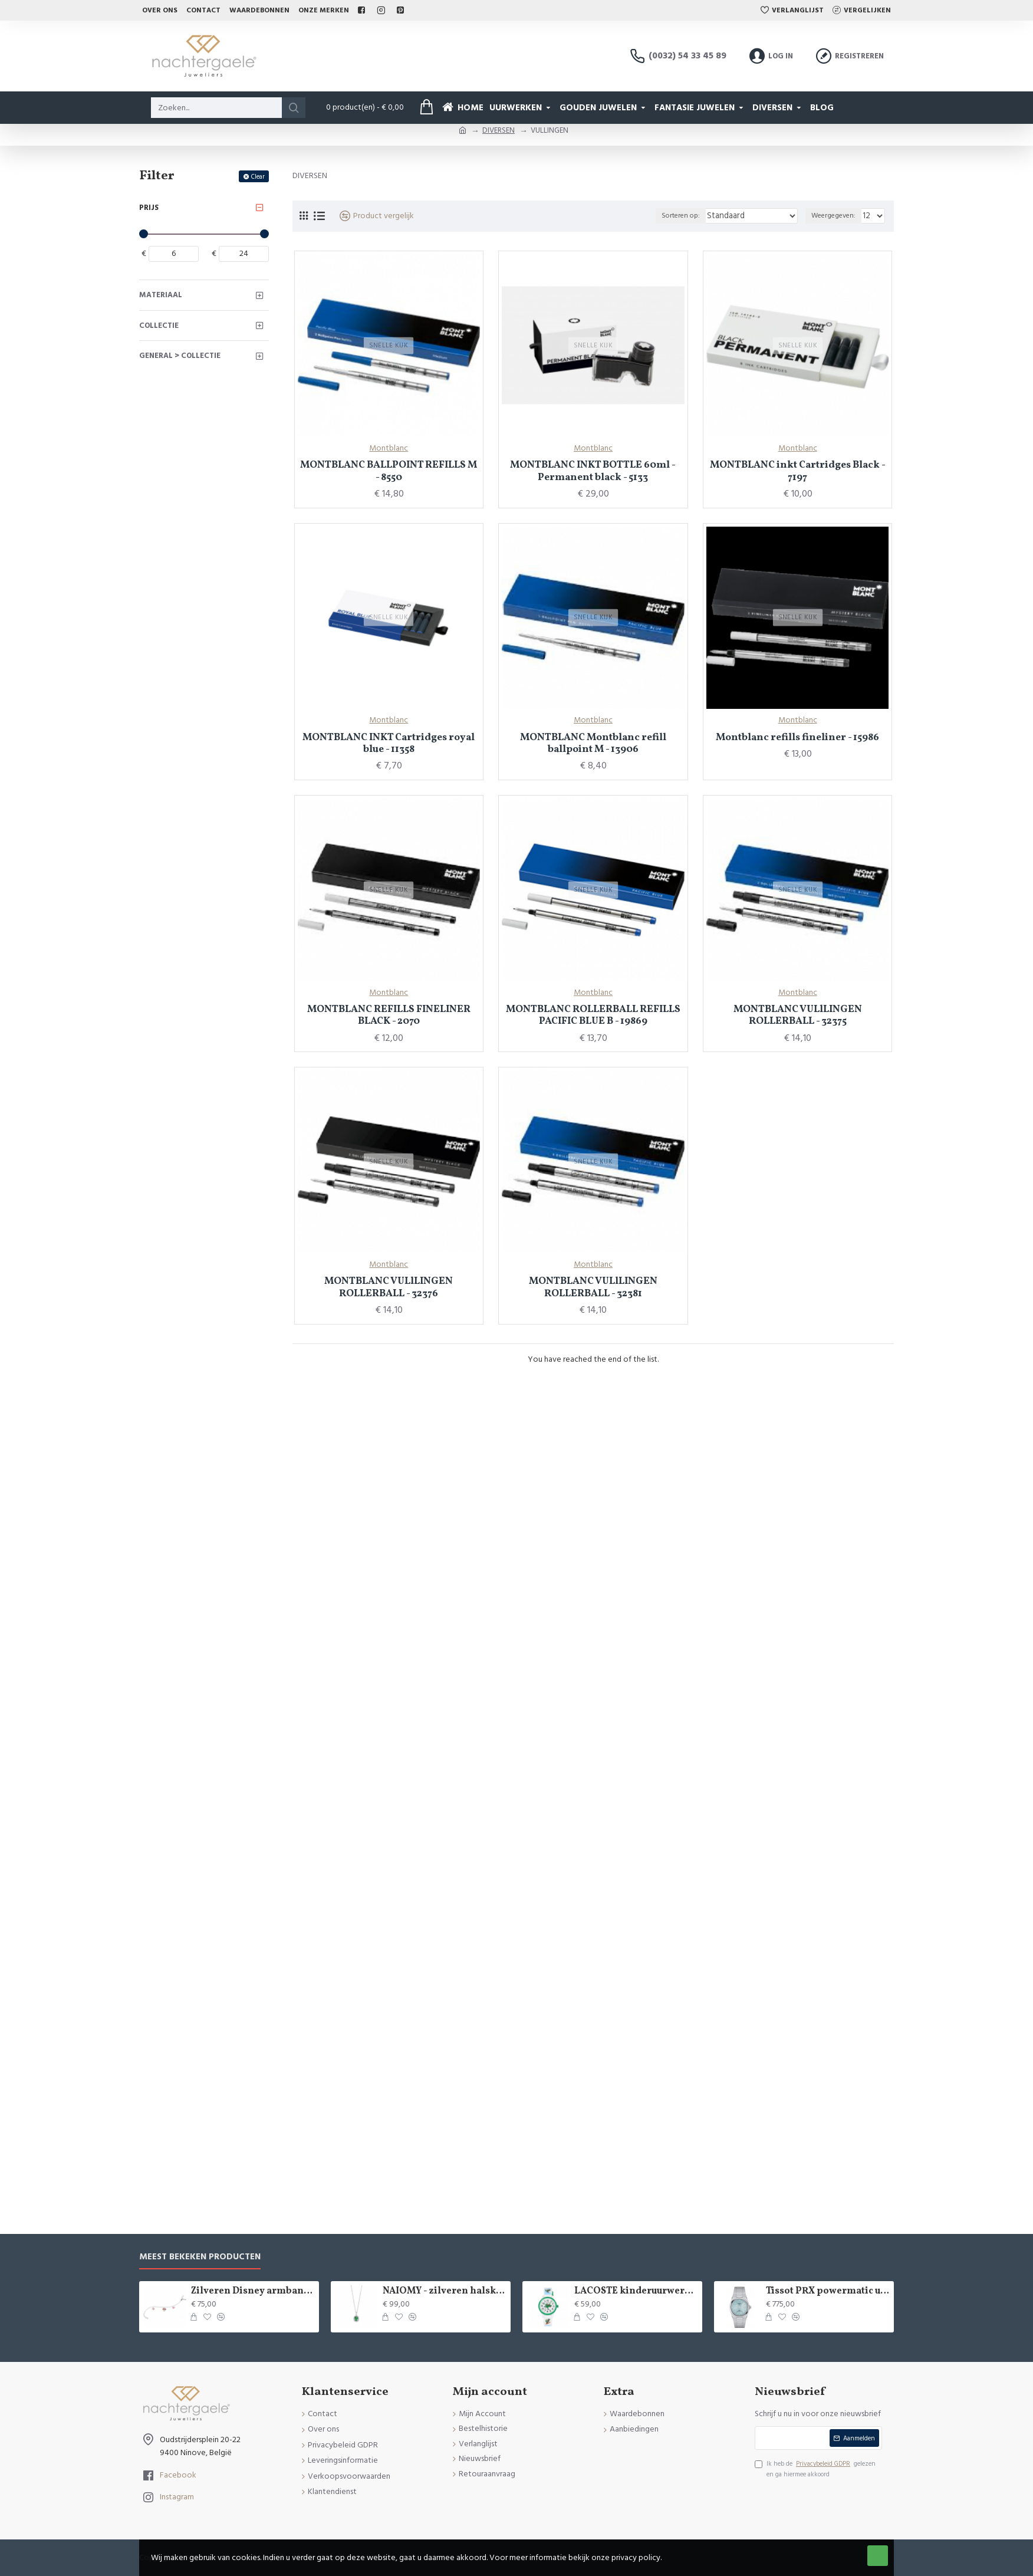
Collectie (159, 325)
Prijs (149, 207)
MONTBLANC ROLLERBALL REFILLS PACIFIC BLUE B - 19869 (593, 1016)
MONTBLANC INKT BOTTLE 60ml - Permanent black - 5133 (593, 471)
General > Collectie (180, 355)
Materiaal (160, 295)
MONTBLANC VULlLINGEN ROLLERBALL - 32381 (593, 1288)
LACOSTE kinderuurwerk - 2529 (636, 2291)
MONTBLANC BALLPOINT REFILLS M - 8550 (388, 471)
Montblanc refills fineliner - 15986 (797, 738)
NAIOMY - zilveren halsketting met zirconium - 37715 (444, 2291)
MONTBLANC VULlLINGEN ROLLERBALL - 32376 (388, 1288)
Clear (258, 176)
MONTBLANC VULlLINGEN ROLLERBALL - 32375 (797, 1016)
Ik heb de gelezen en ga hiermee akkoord (815, 2469)
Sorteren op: (698, 216)
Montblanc (388, 448)
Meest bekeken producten (200, 2257)
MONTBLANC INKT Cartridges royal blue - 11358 (388, 744)
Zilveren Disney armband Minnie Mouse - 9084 (253, 2291)
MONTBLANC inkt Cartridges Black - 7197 (798, 471)
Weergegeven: (835, 216)
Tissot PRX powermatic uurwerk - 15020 (828, 2291)
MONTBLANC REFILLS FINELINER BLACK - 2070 (389, 1016)
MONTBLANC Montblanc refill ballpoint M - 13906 (593, 744)
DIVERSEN (498, 130)
